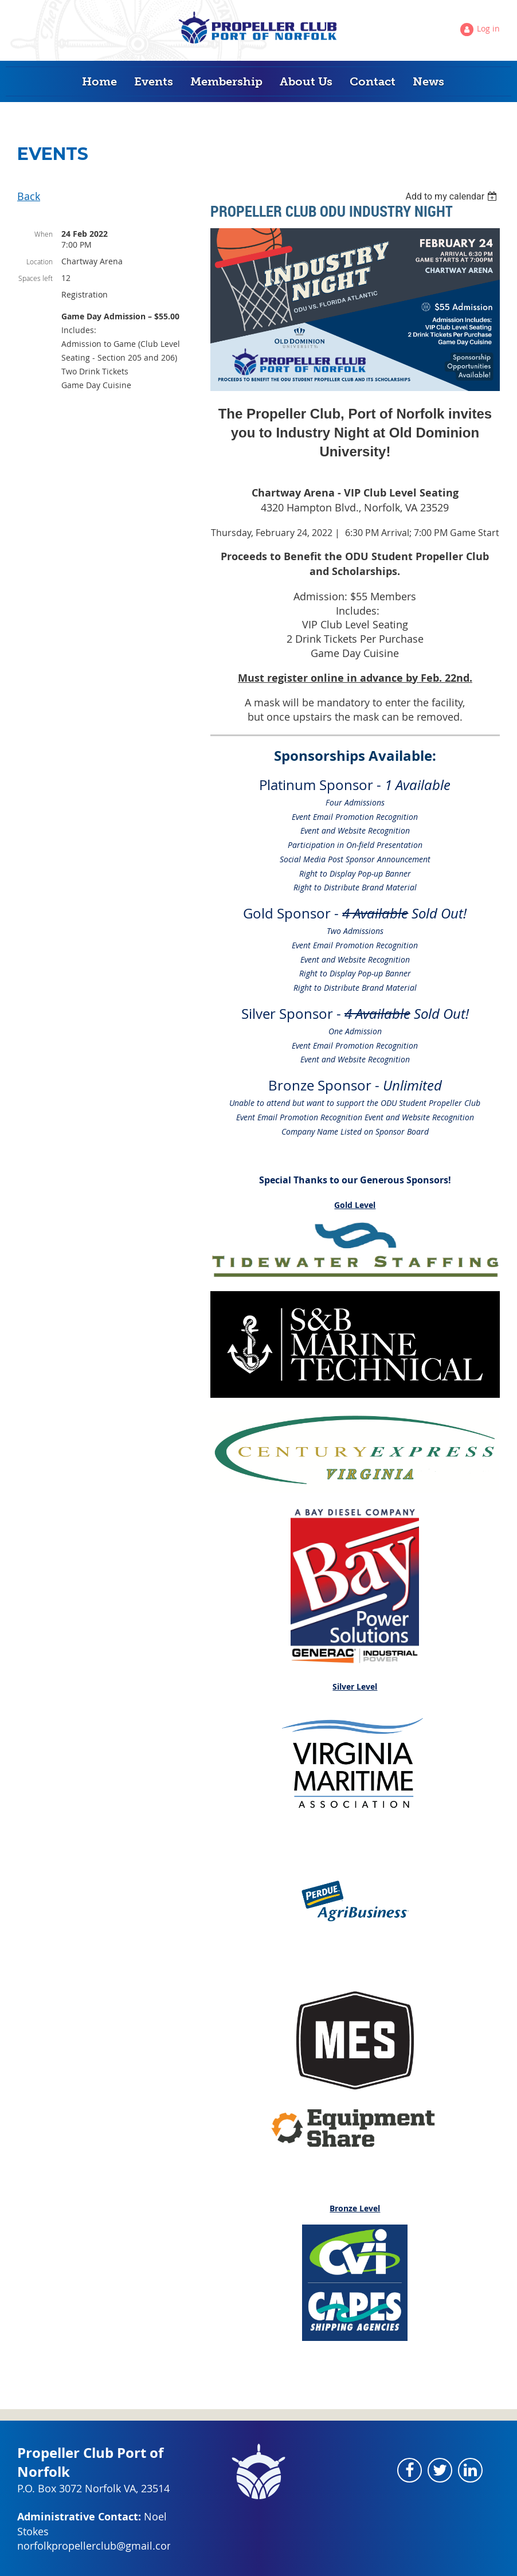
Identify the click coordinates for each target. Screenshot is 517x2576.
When (43, 234)
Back (28, 196)
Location (39, 261)
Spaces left (35, 278)
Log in (488, 28)
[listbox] (452, 196)
